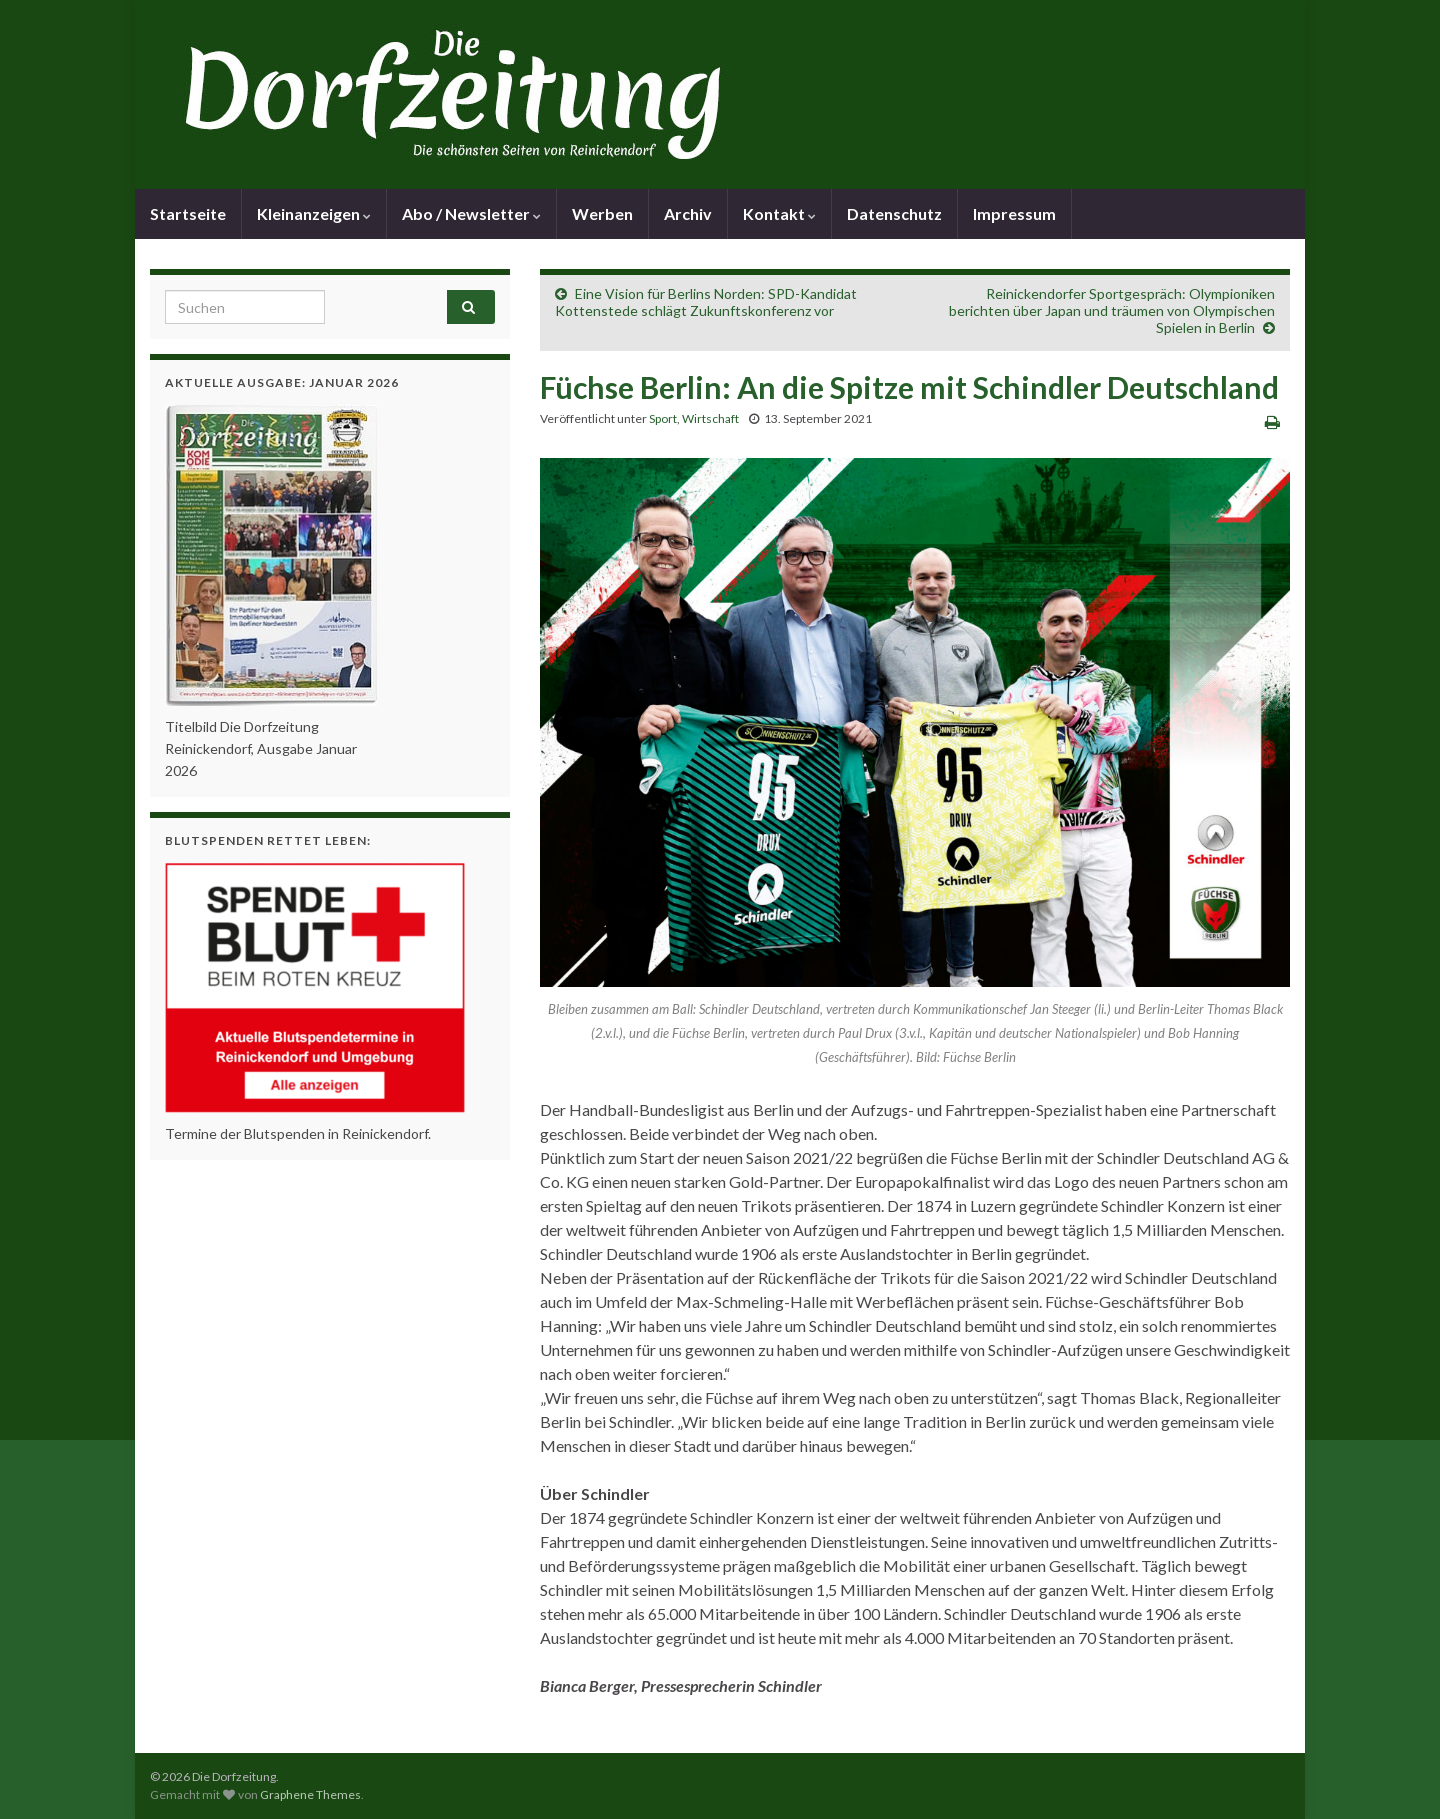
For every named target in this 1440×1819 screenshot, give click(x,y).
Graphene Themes (310, 1794)
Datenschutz (894, 213)
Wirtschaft (710, 418)
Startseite (188, 213)
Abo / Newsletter (471, 213)
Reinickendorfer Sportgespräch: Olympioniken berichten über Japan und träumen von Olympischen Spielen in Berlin (1112, 310)
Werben (602, 213)
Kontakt (779, 213)
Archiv (688, 213)
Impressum (1014, 213)
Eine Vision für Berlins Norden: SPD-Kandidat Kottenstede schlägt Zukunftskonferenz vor (706, 302)
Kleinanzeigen (314, 213)
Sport (663, 418)
